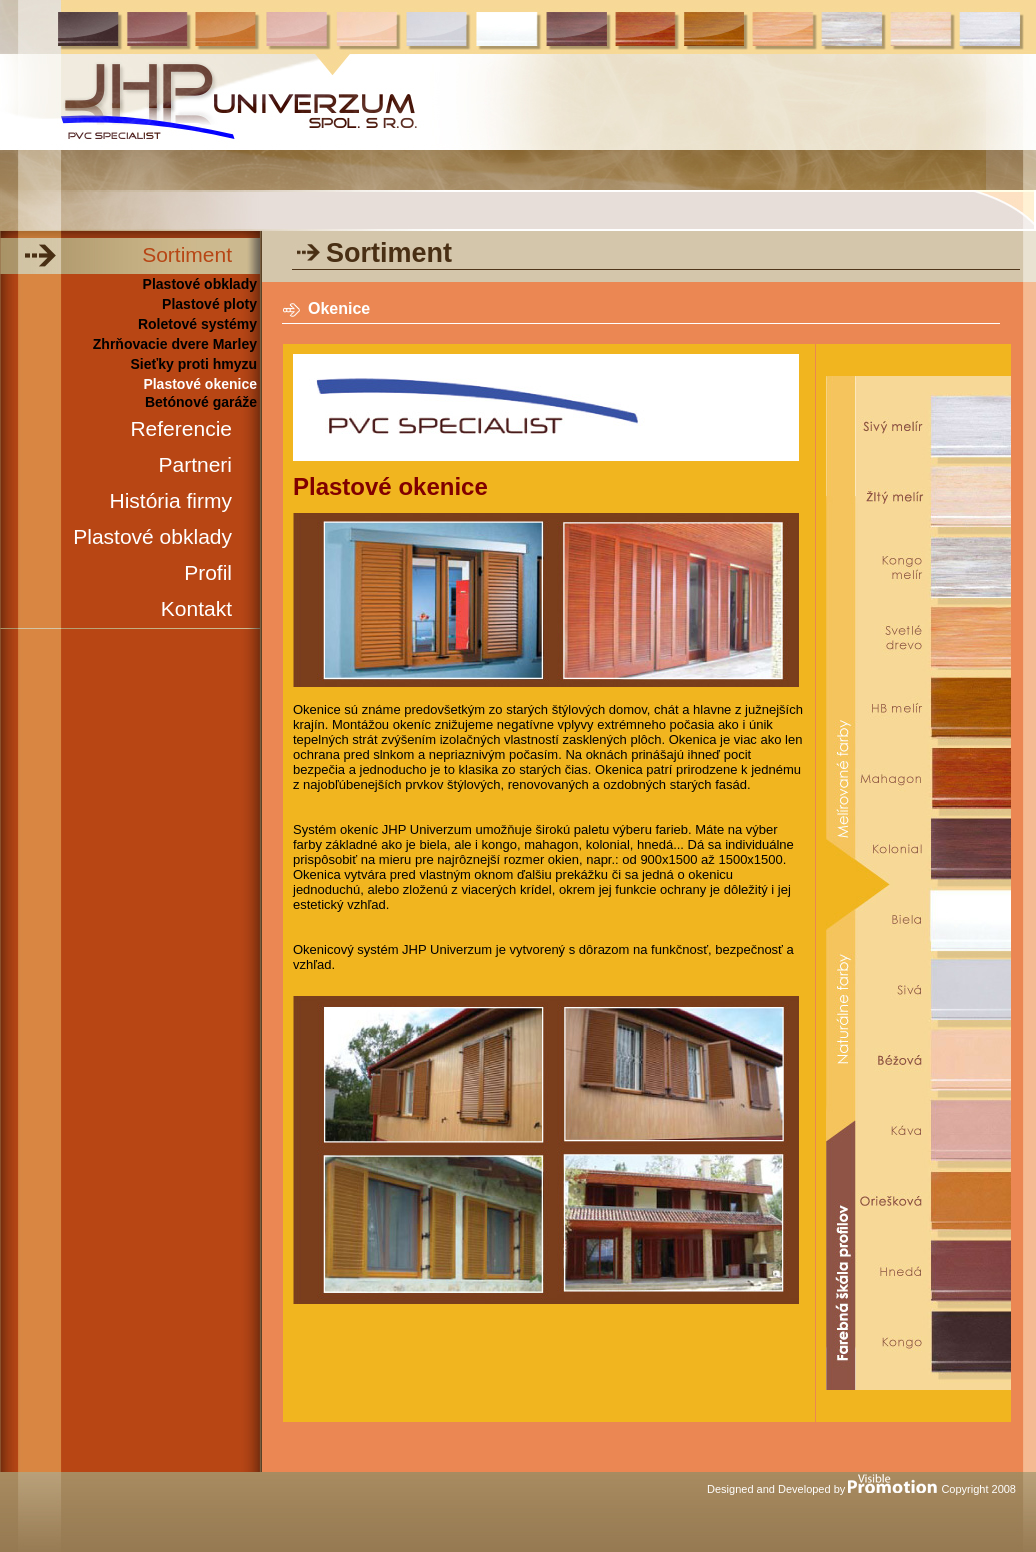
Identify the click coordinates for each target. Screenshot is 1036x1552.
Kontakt (196, 608)
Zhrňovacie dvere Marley (175, 344)
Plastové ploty (209, 304)
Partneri (195, 464)
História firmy (170, 500)
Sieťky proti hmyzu (193, 364)
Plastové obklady (200, 284)
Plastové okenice (200, 384)
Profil (208, 572)
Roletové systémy (197, 324)
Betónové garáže (201, 402)
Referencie (181, 428)
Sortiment (187, 254)
